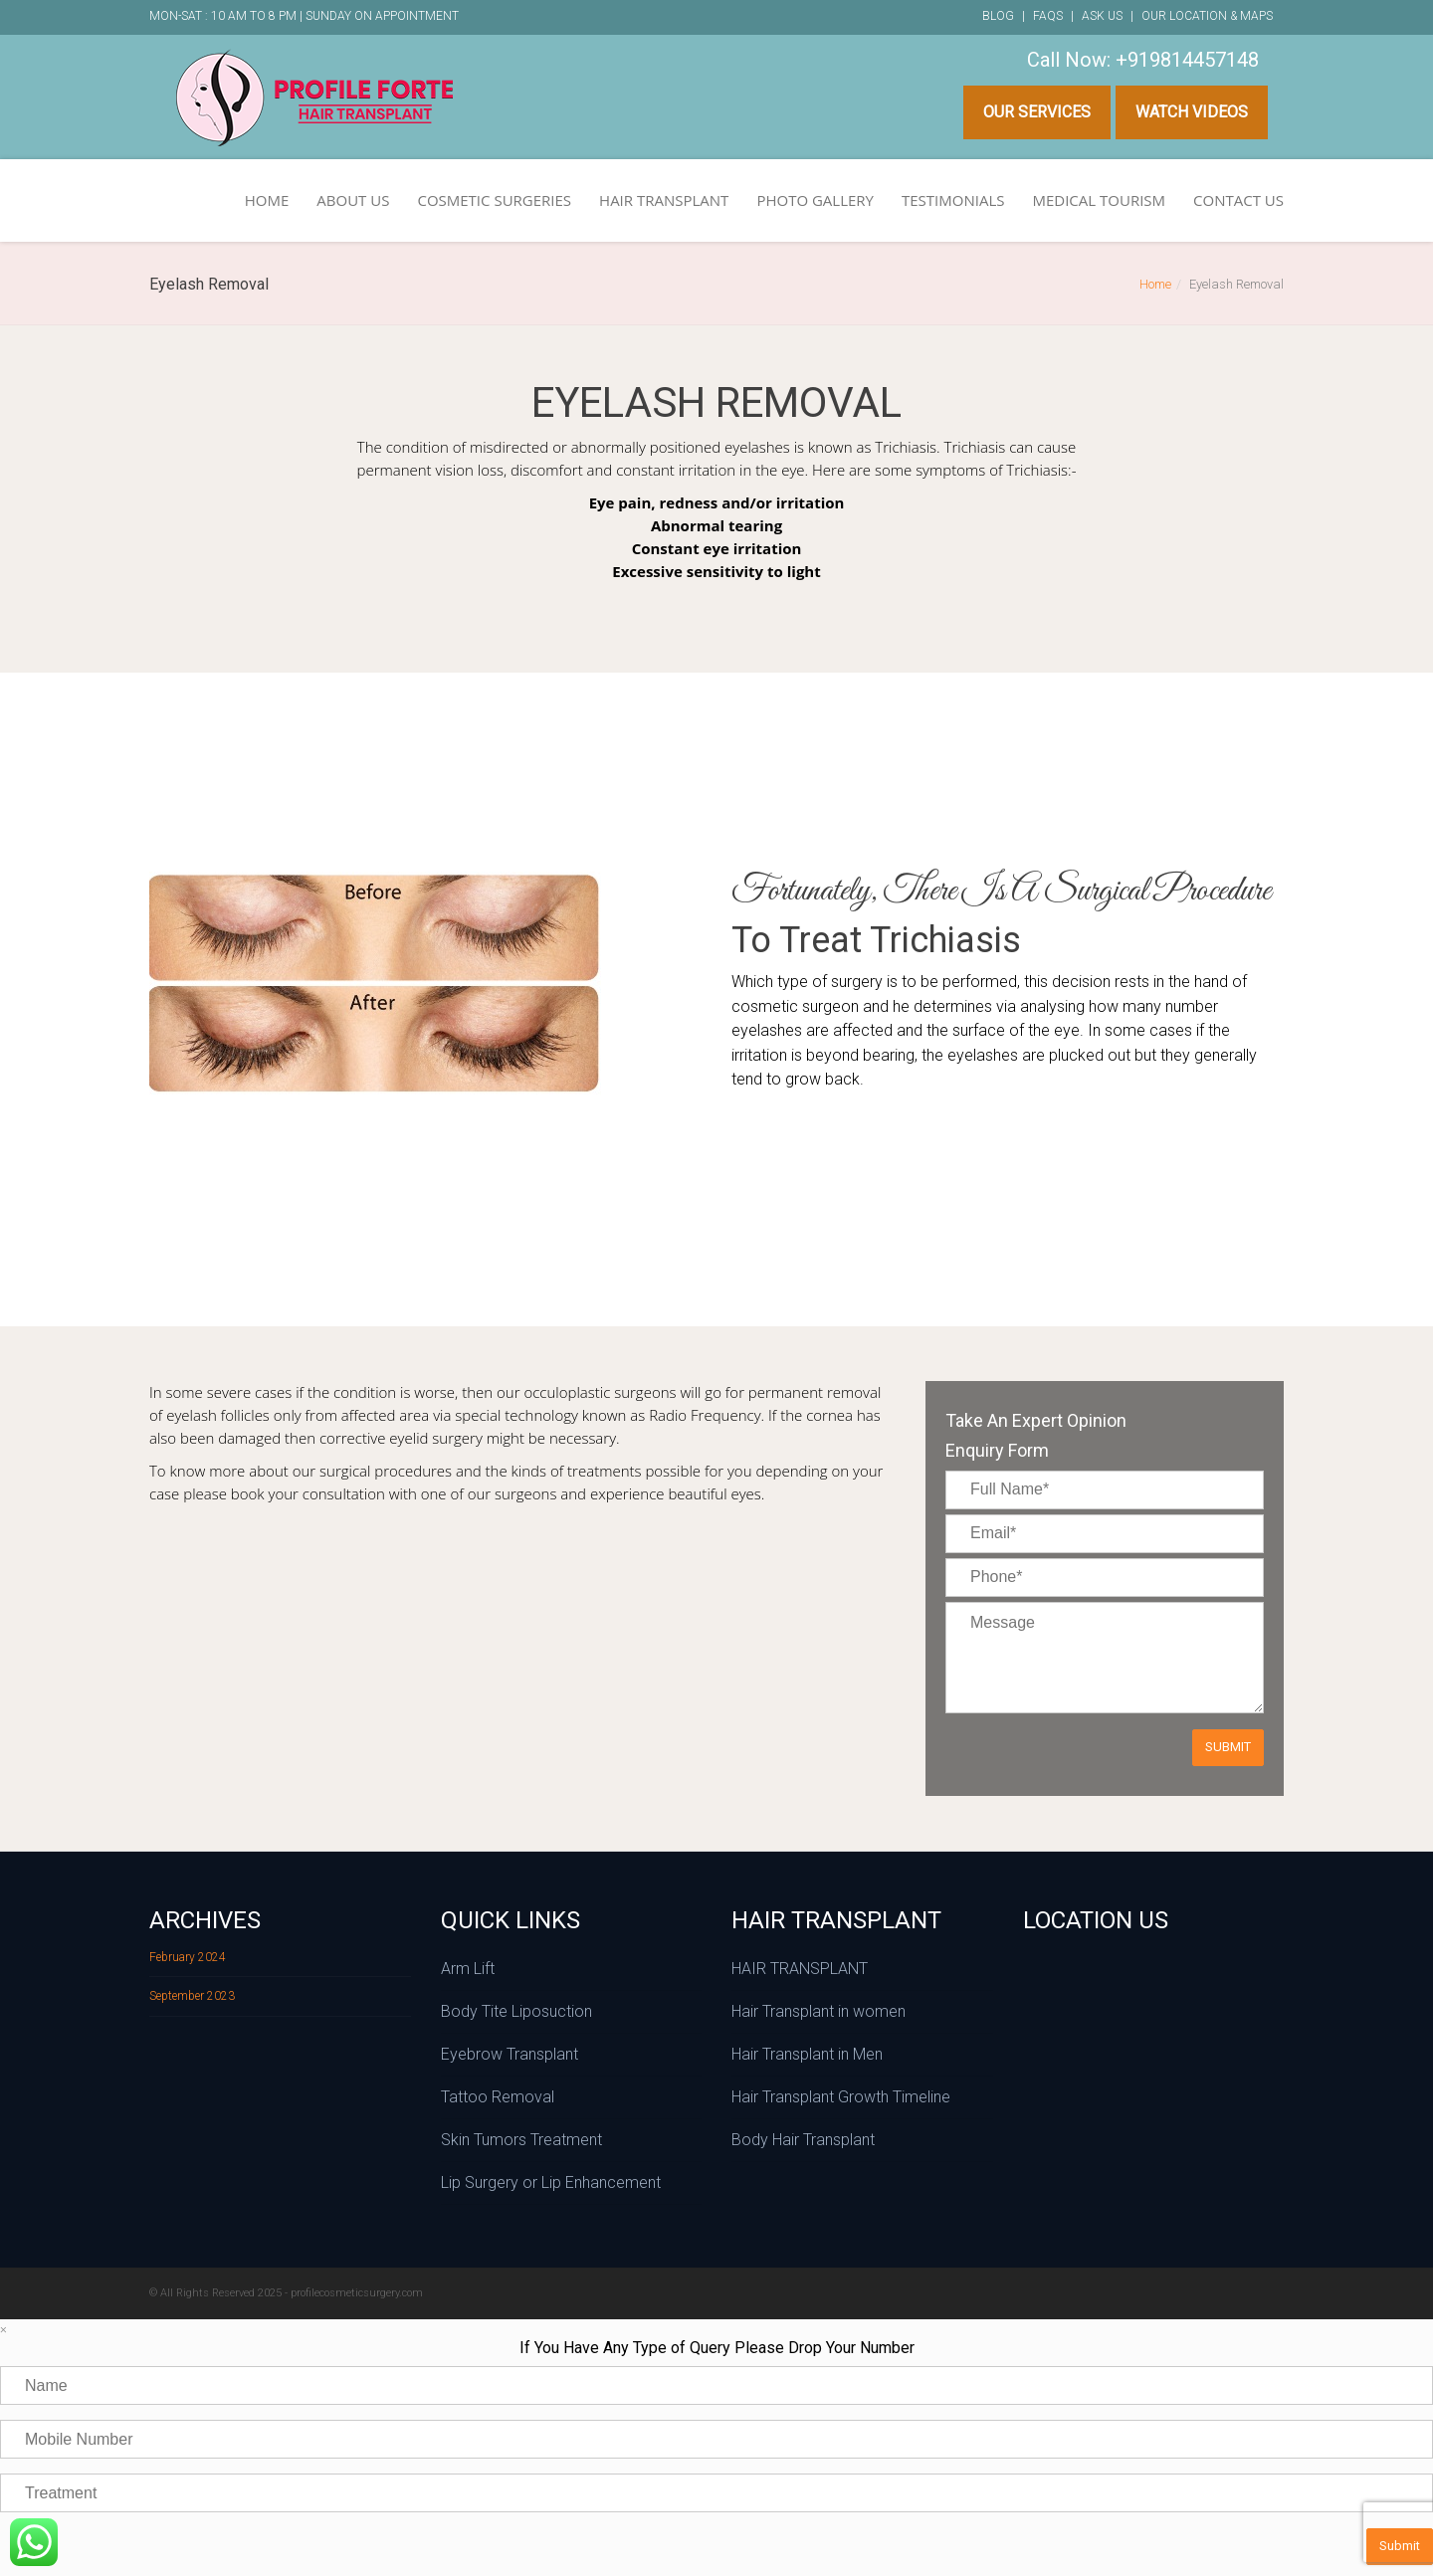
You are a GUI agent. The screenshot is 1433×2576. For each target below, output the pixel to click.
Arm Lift (468, 1968)
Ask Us (1102, 16)
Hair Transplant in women (818, 2011)
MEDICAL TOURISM (1098, 200)
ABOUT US (352, 200)
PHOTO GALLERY (815, 200)
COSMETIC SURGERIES (494, 200)
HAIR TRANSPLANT (663, 200)
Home (1155, 284)
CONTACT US (1238, 200)
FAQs (1048, 16)
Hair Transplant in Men (807, 2054)
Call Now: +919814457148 (1143, 60)
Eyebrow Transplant (509, 2054)
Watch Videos (1191, 111)
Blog (998, 16)
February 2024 (187, 1957)
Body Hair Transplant (803, 2139)
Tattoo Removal (497, 2096)
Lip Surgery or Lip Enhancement (551, 2182)
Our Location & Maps (1207, 16)
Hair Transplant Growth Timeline (840, 2096)
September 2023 (192, 1996)
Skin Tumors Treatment (521, 2139)
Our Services (1037, 111)
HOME (267, 200)
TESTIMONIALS (953, 200)
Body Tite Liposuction (516, 2011)
